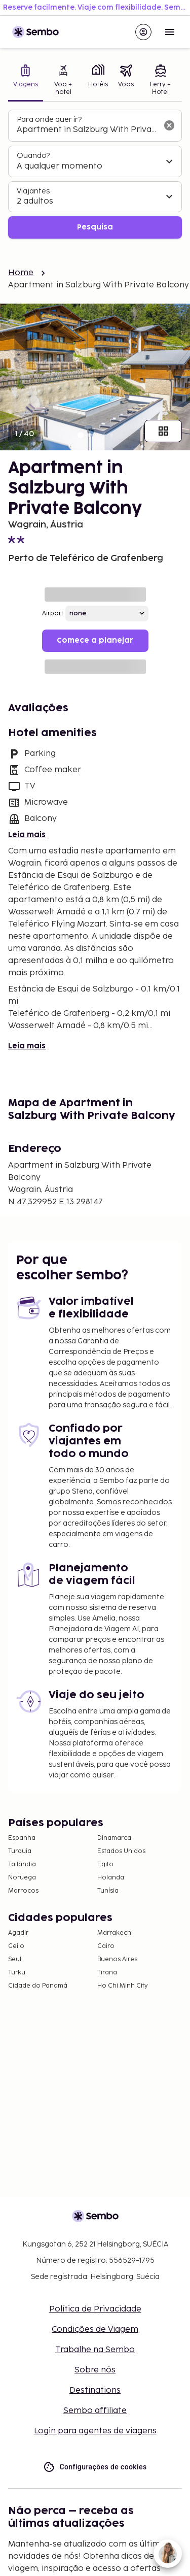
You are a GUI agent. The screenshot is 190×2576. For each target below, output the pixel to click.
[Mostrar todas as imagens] (163, 431)
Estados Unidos (121, 1851)
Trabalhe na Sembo (95, 2350)
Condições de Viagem (95, 2329)
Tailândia (22, 1864)
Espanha (21, 1838)
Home (21, 273)
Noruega (22, 1877)
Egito (105, 1864)
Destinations (95, 2390)
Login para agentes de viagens (95, 2431)
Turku (16, 1972)
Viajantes (33, 191)
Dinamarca (114, 1838)
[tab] (25, 81)
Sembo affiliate (95, 2411)
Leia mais (27, 835)
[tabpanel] (95, 174)
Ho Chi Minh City (122, 1986)
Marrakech (114, 1933)
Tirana (107, 1972)
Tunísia (108, 1891)
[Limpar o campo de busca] (169, 125)
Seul (14, 1959)
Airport (52, 613)
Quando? (33, 155)
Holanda (110, 1877)
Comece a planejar (95, 640)
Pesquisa (95, 227)
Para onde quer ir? (49, 119)
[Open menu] (170, 32)
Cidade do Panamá (37, 1986)
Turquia (19, 1851)
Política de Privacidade (95, 2309)
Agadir (18, 1933)
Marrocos (23, 1891)
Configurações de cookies (94, 2467)
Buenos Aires (117, 1959)
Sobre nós (95, 2370)
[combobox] (87, 130)
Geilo (16, 1946)
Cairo (106, 1946)
